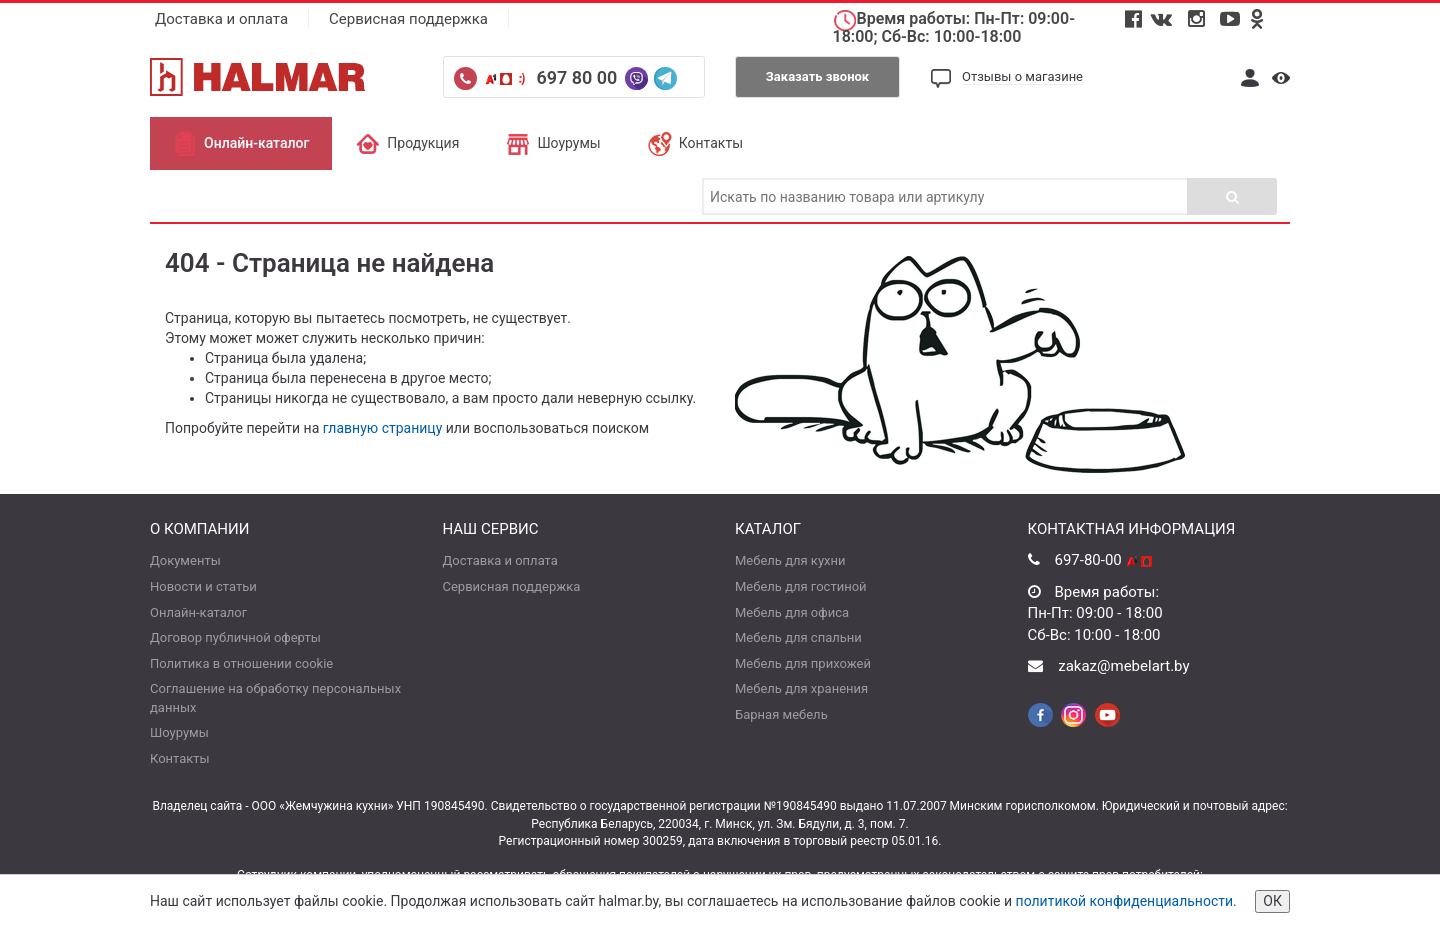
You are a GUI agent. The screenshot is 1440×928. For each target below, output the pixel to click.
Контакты (695, 143)
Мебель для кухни (790, 560)
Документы (185, 560)
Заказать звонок (817, 76)
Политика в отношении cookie (241, 663)
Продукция (407, 143)
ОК (1272, 901)
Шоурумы (553, 143)
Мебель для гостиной (801, 586)
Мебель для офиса (792, 612)
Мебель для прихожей (803, 663)
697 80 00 (578, 77)
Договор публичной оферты (235, 637)
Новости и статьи (203, 586)
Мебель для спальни (798, 637)
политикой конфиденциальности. (1126, 901)
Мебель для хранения (801, 688)
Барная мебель (781, 714)
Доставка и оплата (221, 19)
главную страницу (383, 428)
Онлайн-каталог (241, 143)
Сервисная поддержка (408, 19)
